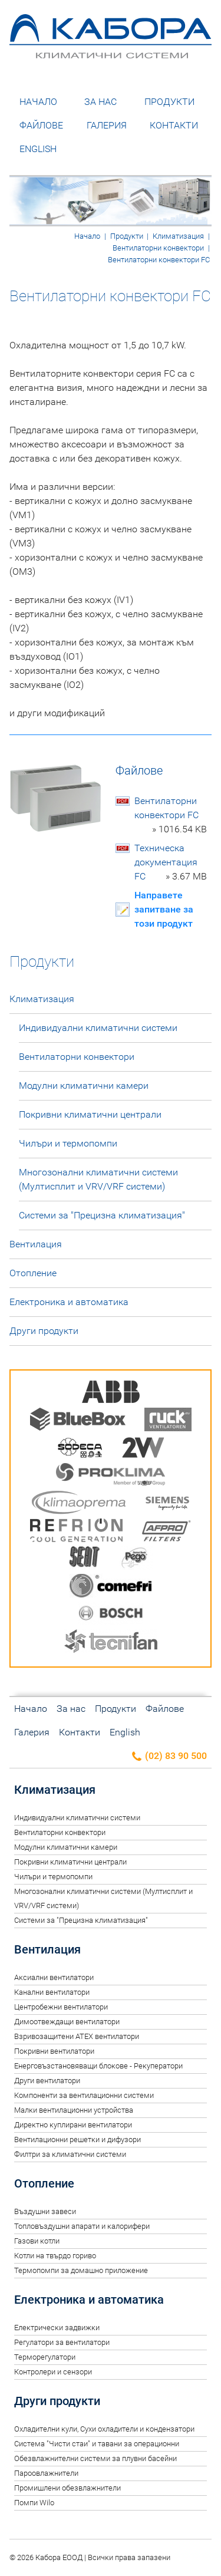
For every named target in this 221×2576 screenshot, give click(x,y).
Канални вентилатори (52, 1992)
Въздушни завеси (45, 2211)
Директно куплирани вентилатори (73, 2124)
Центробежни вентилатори (61, 2006)
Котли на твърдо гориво (55, 2255)
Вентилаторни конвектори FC (170, 815)
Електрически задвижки (57, 2327)
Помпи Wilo (34, 2502)
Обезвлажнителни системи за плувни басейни (95, 2458)
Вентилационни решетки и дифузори (77, 2139)
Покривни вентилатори (54, 2051)
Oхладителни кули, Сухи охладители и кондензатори (104, 2429)
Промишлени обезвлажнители (67, 2487)
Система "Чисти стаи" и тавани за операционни (96, 2443)
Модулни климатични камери (84, 1085)
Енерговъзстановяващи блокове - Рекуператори (98, 2065)
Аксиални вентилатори (54, 1977)
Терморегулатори (44, 2357)
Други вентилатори (47, 2080)
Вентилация (35, 1244)
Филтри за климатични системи (70, 2154)
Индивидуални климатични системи (98, 1027)
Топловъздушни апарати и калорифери (82, 2226)
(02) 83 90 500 (169, 1756)
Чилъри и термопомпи (68, 1143)
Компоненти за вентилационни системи (84, 2095)
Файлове (41, 125)
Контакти (174, 125)
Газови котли (37, 2240)
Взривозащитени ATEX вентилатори (76, 2036)
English (38, 148)
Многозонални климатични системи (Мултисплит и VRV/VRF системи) (98, 1179)
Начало (38, 101)
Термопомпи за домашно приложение (81, 2270)
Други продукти (43, 1330)
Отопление (33, 1273)
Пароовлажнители (46, 2473)
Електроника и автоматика (68, 1301)
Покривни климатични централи (90, 1114)
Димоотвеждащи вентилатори (67, 2021)
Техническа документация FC (170, 863)
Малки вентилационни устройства (73, 2110)
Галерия (107, 125)
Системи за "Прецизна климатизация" (102, 1215)
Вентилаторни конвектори (158, 247)
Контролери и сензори (53, 2371)
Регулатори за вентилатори (62, 2342)
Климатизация (178, 236)
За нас (100, 101)
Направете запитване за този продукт (163, 909)
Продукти (169, 101)
